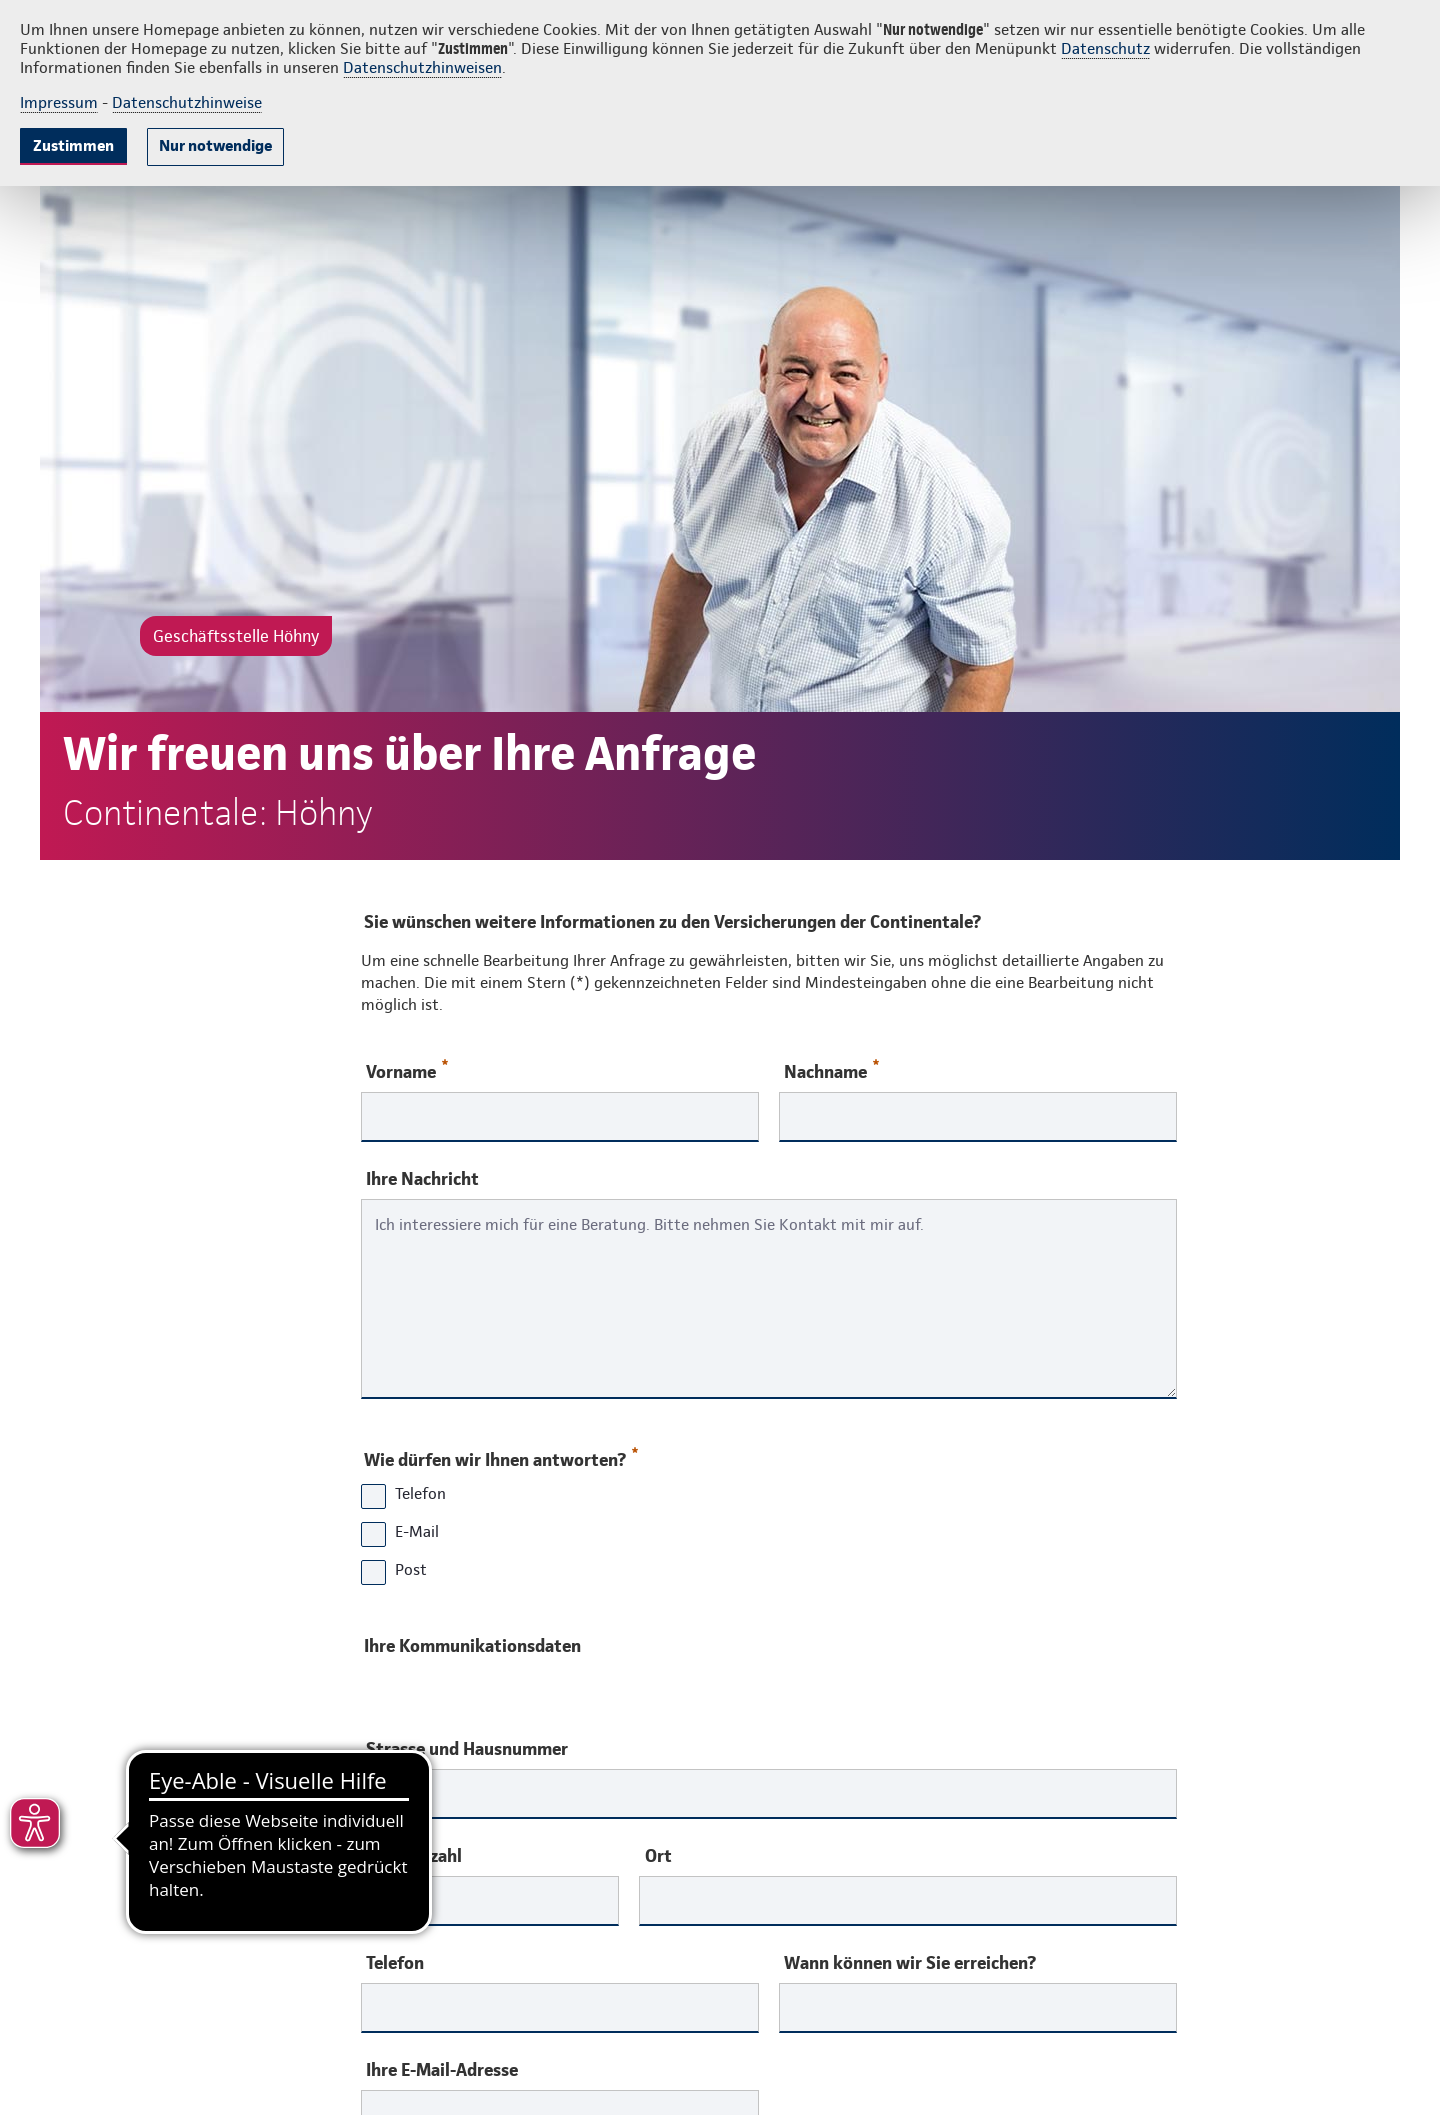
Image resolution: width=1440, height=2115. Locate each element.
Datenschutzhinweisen (422, 67)
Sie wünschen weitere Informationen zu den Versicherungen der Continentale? (672, 921)
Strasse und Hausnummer (467, 1749)
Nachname (831, 1070)
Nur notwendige (215, 145)
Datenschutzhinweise (187, 102)
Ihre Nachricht (422, 1179)
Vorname (407, 1070)
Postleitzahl (414, 1856)
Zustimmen (73, 145)
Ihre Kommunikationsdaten (472, 1645)
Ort (658, 1856)
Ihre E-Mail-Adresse (442, 2070)
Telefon (395, 1963)
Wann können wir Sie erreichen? (910, 1963)
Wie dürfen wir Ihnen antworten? (500, 1455)
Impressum (59, 102)
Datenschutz (1105, 48)
